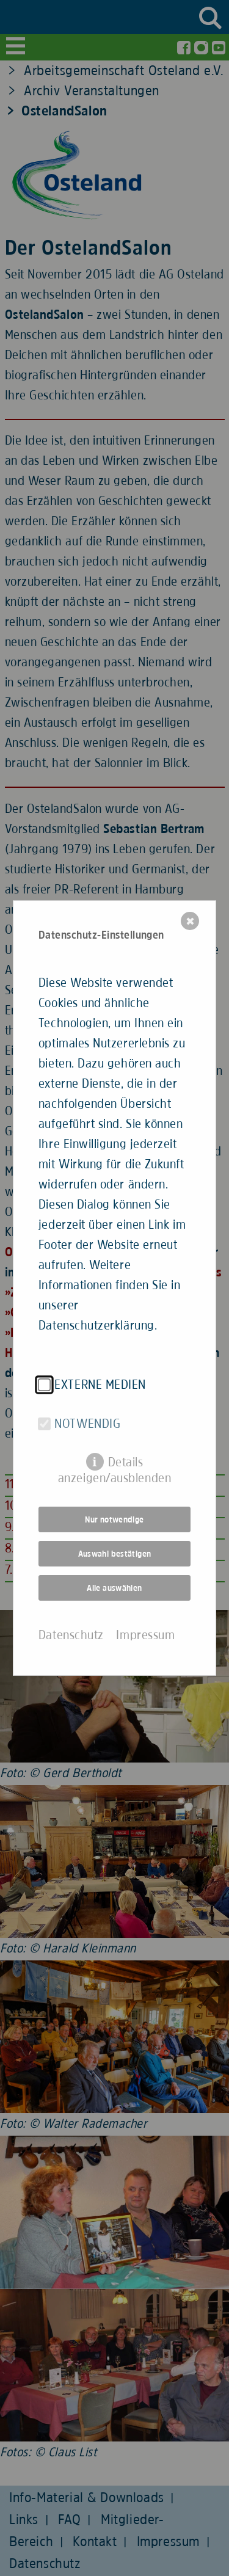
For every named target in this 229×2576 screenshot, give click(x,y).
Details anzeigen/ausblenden (114, 1462)
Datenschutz (71, 1634)
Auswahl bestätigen (114, 1553)
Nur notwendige (114, 1519)
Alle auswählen (114, 1588)
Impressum (145, 1634)
